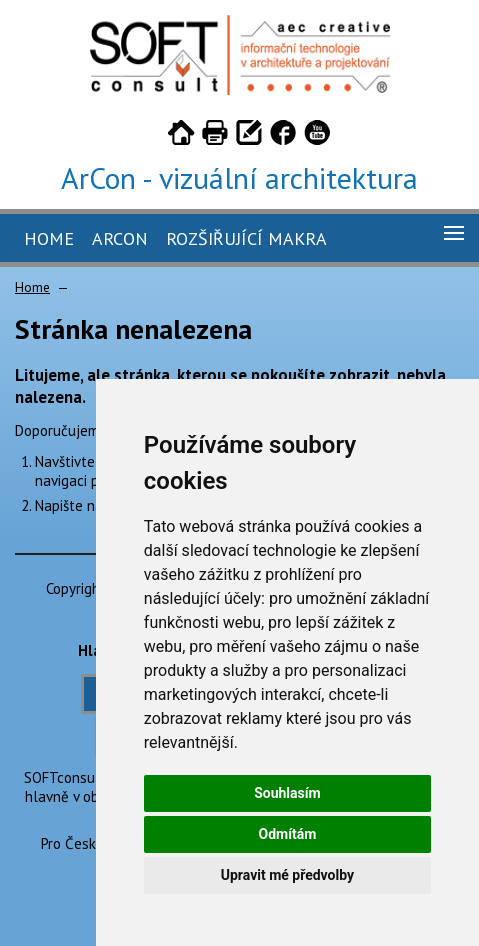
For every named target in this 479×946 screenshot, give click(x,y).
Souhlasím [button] (287, 793)
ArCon (120, 238)
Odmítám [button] (287, 834)
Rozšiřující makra (246, 238)
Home (49, 238)
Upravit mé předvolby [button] (287, 875)
